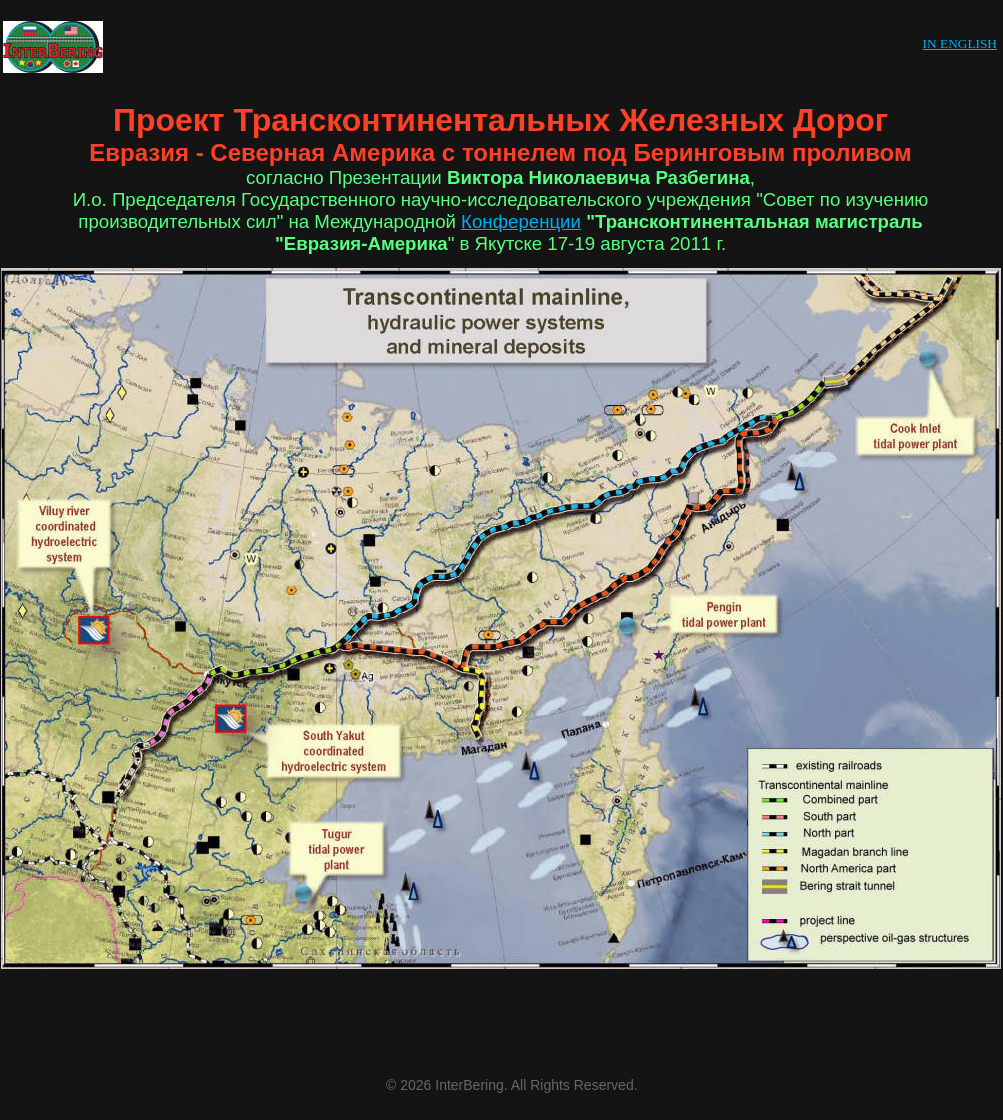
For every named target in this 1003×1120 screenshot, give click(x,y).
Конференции (521, 221)
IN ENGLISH (960, 43)
